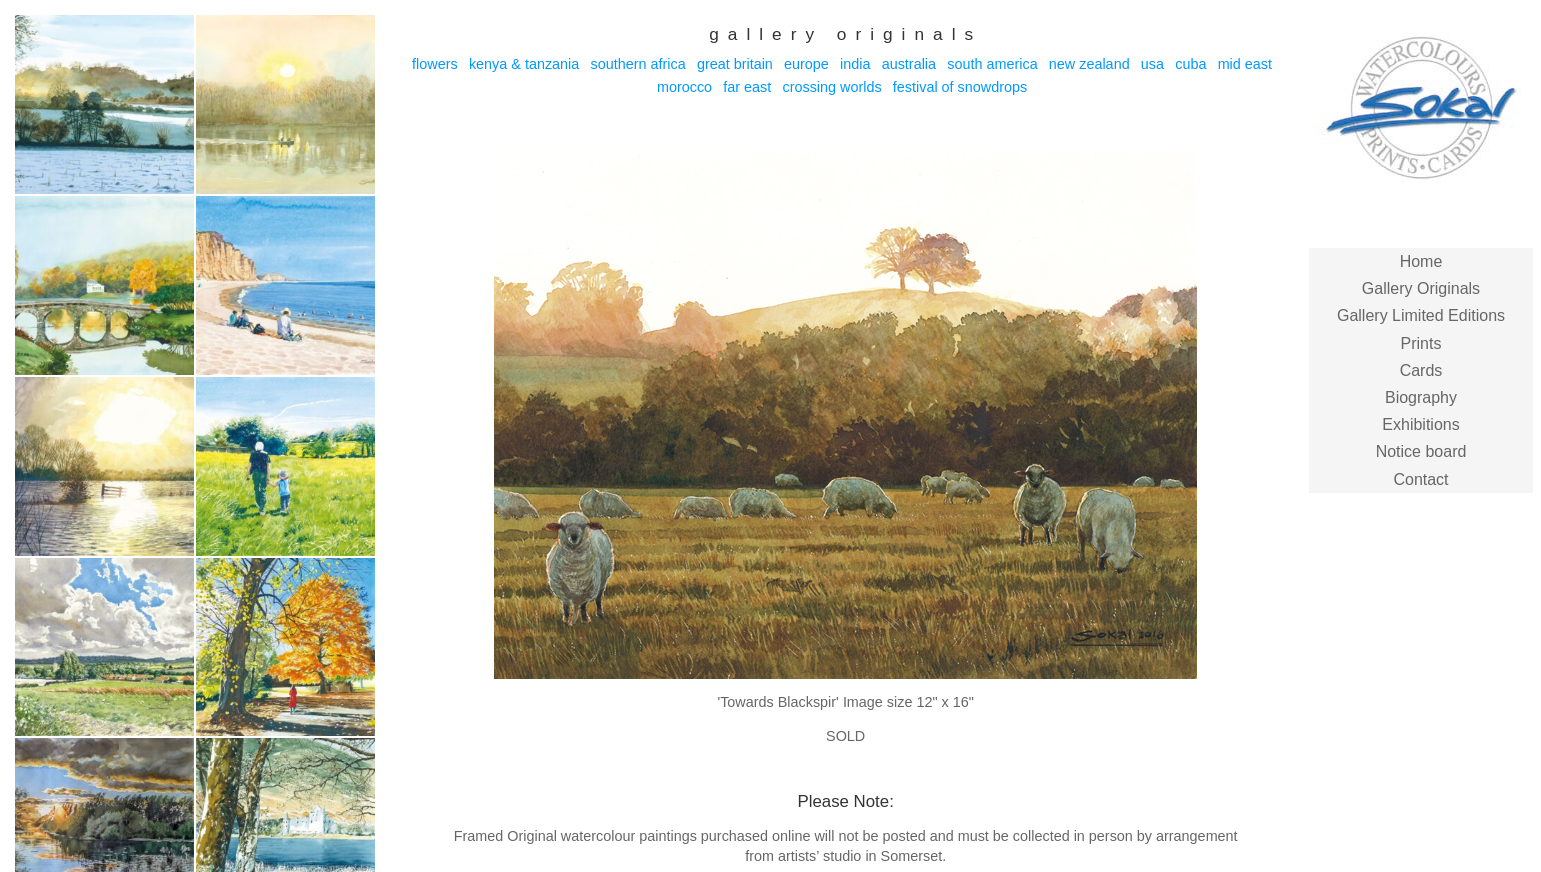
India (855, 64)
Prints (1421, 343)
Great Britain (735, 64)
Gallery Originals (1421, 288)
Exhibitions (1420, 424)
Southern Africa (637, 64)
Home (1421, 261)
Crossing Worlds (831, 87)
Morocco (684, 87)
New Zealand (1089, 64)
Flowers (435, 64)
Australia (909, 64)
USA (1152, 64)
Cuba (1190, 64)
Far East (747, 87)
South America (992, 64)
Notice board (1421, 451)
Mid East (1245, 64)
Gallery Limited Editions (1421, 315)
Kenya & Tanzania (524, 64)
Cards (1421, 370)
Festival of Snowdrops (960, 87)
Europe (806, 64)
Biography (1421, 397)
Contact (1420, 479)
